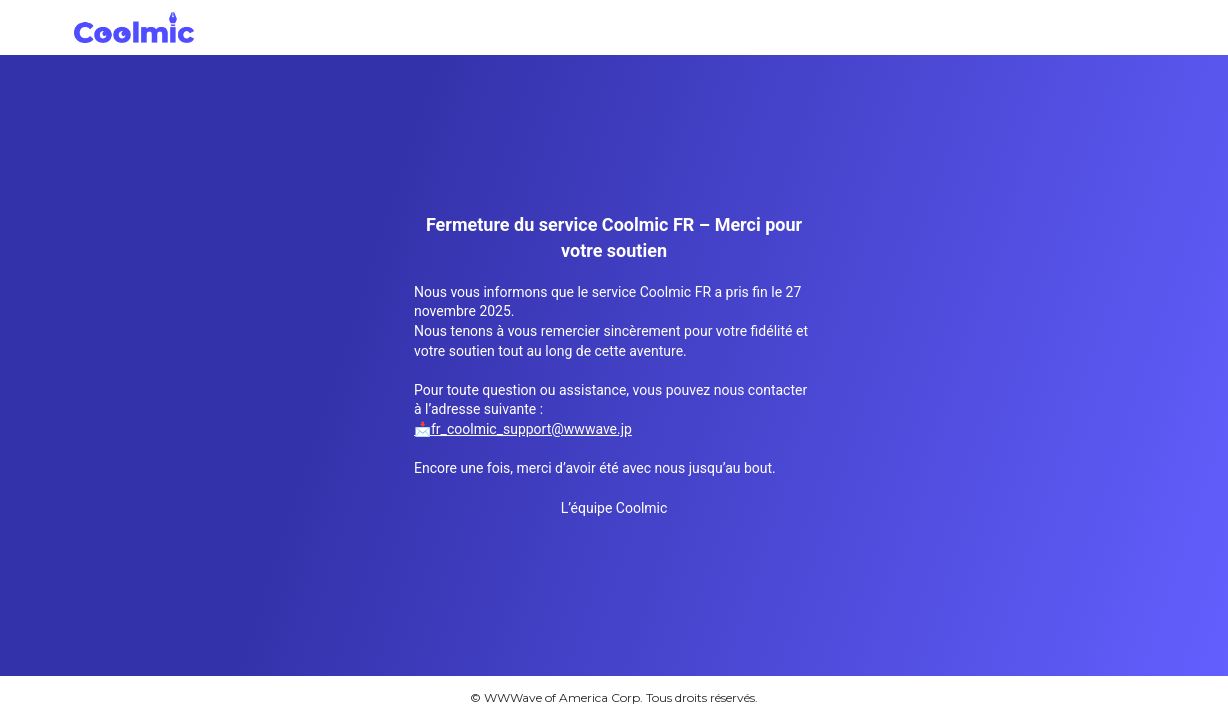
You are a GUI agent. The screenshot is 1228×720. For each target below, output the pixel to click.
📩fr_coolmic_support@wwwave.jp (523, 429)
